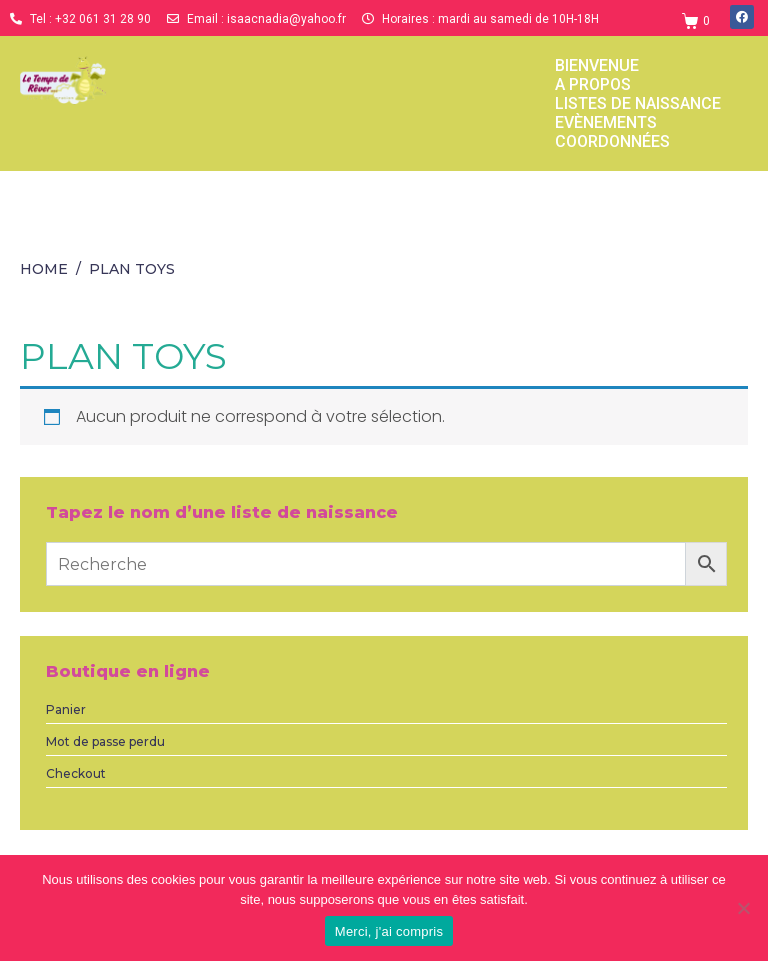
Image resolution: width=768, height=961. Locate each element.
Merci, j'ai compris (389, 931)
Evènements (606, 122)
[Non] (743, 908)
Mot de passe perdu (105, 741)
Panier (66, 709)
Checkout (76, 773)
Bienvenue (597, 65)
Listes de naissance (638, 103)
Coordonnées (612, 141)
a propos (593, 84)
